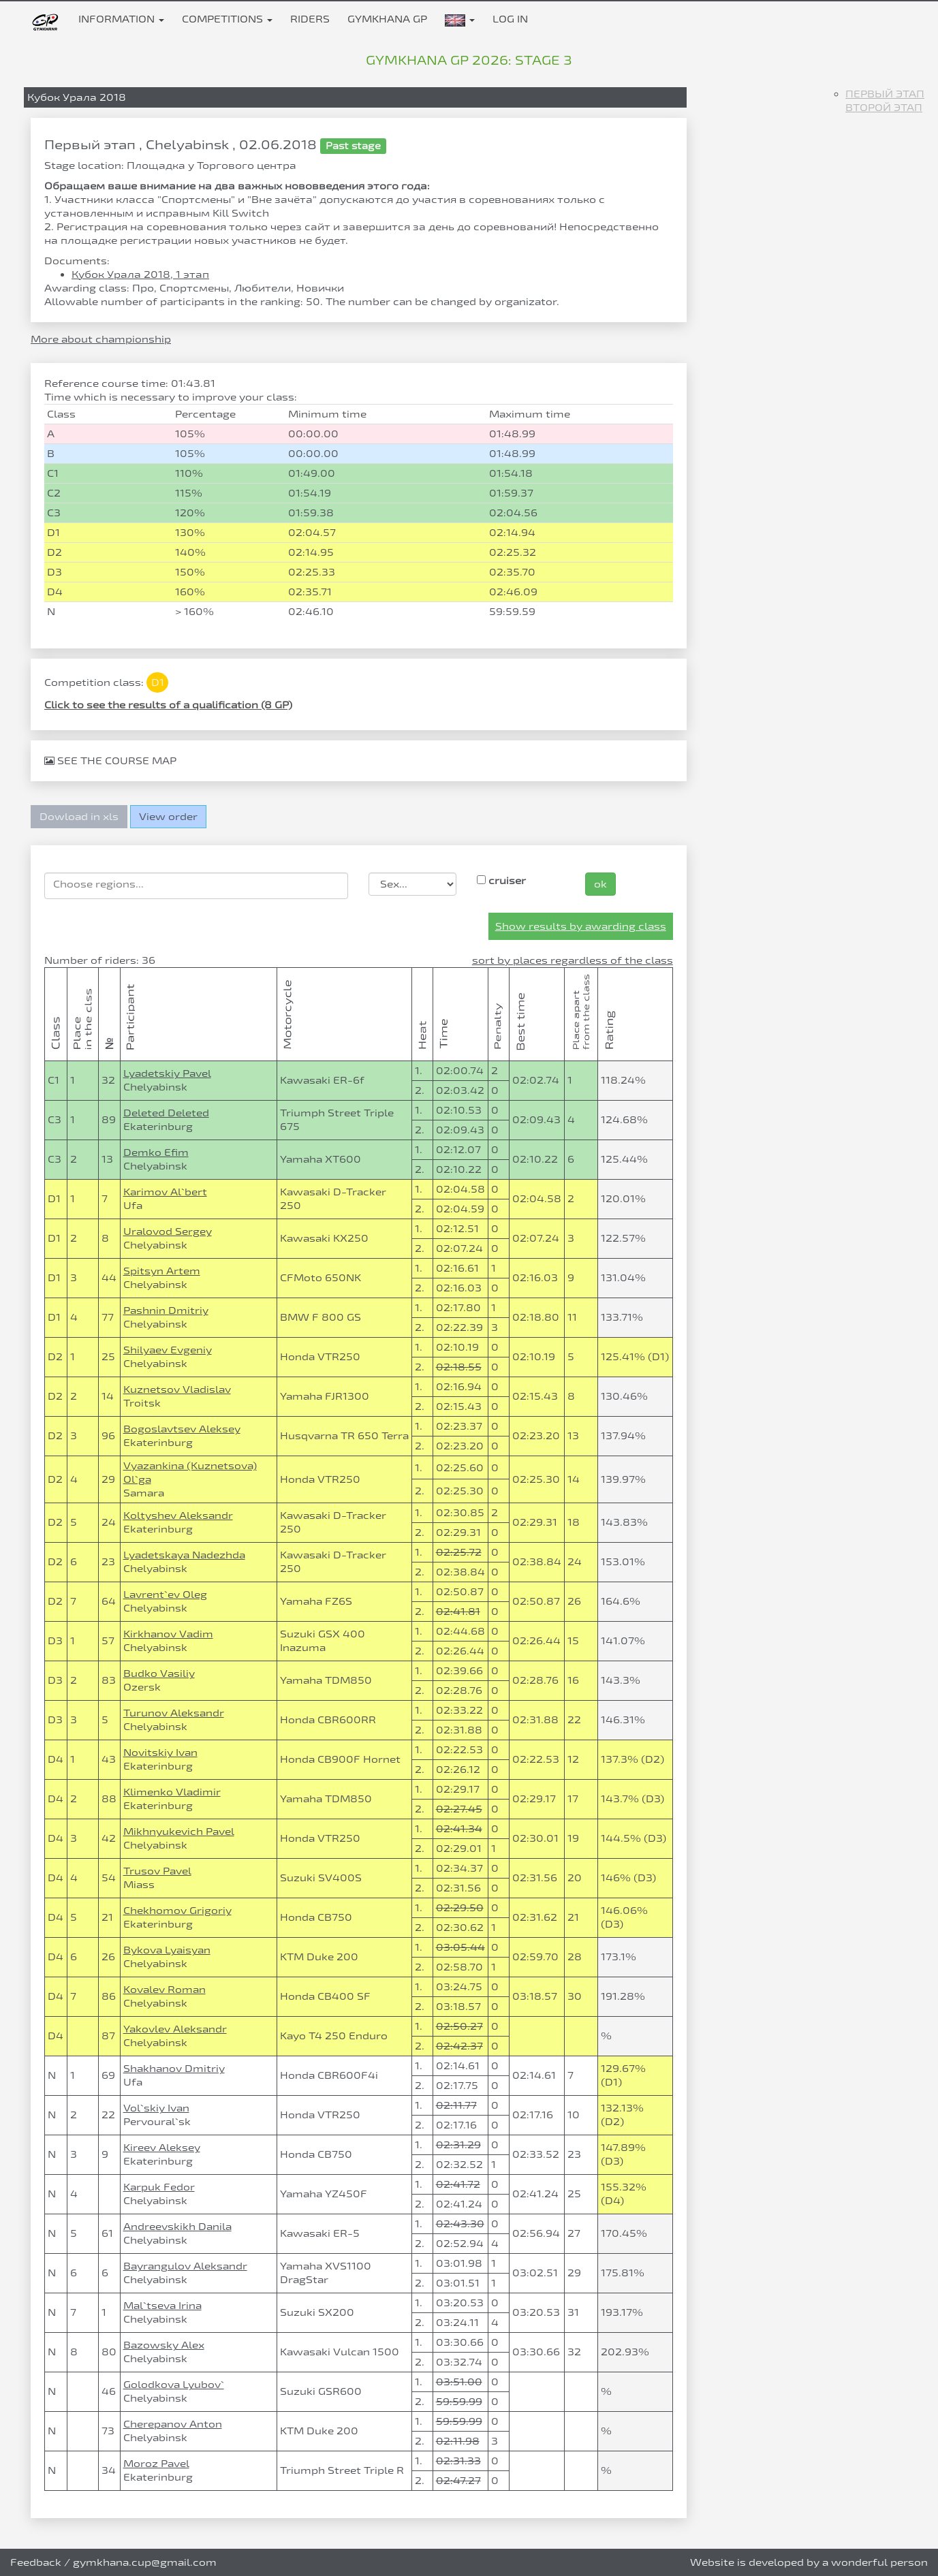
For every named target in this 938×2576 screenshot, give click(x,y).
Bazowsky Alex (163, 2345)
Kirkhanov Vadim (168, 1633)
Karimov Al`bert (165, 1191)
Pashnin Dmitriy (165, 1310)
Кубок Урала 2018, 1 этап (140, 274)
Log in (510, 19)
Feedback (35, 2562)
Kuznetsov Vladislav (177, 1389)
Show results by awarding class (580, 926)
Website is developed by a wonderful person (809, 2562)
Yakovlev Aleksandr (175, 2029)
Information (121, 19)
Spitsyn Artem (161, 1270)
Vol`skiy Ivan (156, 2108)
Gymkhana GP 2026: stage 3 (469, 59)
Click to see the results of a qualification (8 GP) (168, 704)
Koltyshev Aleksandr (178, 1515)
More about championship (101, 339)
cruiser (501, 880)
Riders (310, 19)
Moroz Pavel (156, 2463)
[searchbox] (196, 884)
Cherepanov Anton (172, 2424)
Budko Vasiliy (159, 1673)
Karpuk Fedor (159, 2187)
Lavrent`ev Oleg (165, 1594)
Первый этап (884, 93)
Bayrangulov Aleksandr (185, 2266)
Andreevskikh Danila (177, 2226)
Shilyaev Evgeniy (167, 1349)
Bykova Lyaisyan (166, 1949)
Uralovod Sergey (167, 1231)
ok (600, 884)
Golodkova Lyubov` (173, 2384)
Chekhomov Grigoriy (177, 1910)
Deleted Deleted (166, 1112)
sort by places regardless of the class (572, 960)
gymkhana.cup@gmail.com (145, 2562)
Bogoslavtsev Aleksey (181, 1428)
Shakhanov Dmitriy (174, 2068)
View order (168, 816)
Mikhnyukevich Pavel (178, 1831)
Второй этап (883, 107)
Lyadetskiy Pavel (167, 1073)
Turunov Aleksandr (173, 1712)
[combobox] (196, 886)
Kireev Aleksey (161, 2147)
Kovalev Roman (164, 1989)
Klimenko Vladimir (172, 1791)
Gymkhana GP (387, 19)
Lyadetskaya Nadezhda (184, 1554)
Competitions (227, 19)
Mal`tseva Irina (162, 2305)
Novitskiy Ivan (160, 1752)
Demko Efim (156, 1152)
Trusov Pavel (157, 1870)
